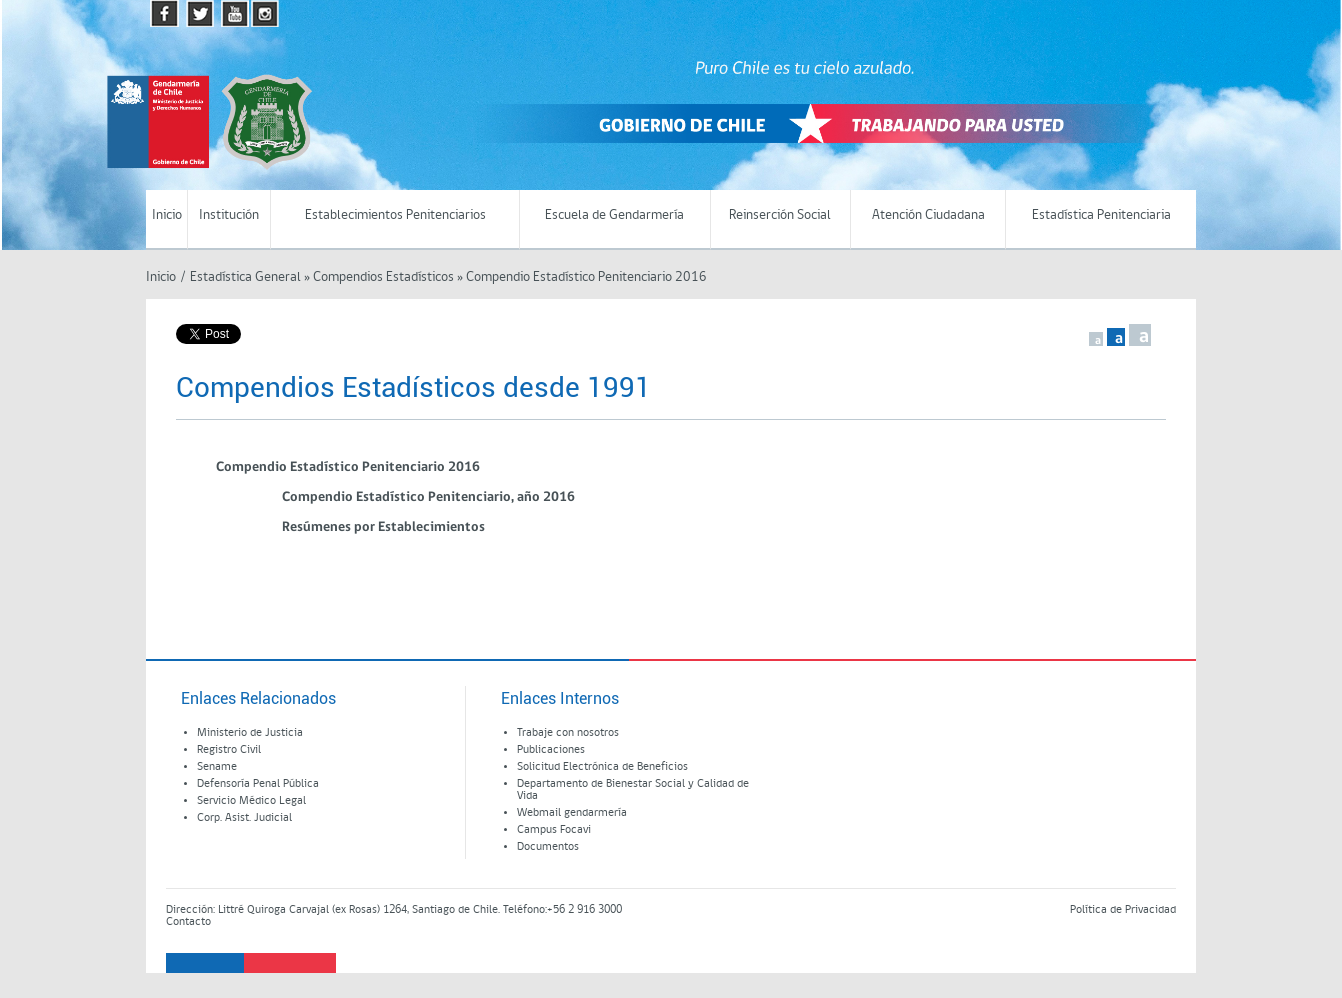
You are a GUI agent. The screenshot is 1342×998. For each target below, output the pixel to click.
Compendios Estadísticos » (388, 277)
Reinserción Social (780, 215)
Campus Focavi (554, 830)
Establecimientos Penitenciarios (395, 215)
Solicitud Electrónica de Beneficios (602, 767)
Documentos (548, 847)
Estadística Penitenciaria (1101, 215)
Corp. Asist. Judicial (244, 818)
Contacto (188, 922)
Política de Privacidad (1123, 910)
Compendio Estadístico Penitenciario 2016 (585, 277)
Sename (217, 767)
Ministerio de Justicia (250, 733)
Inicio (167, 215)
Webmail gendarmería (572, 813)
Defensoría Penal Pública (258, 784)
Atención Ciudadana (928, 215)
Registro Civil (229, 750)
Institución (229, 215)
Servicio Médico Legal (251, 801)
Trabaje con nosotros (568, 733)
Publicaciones (551, 750)
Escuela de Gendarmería (614, 215)
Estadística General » (250, 277)
